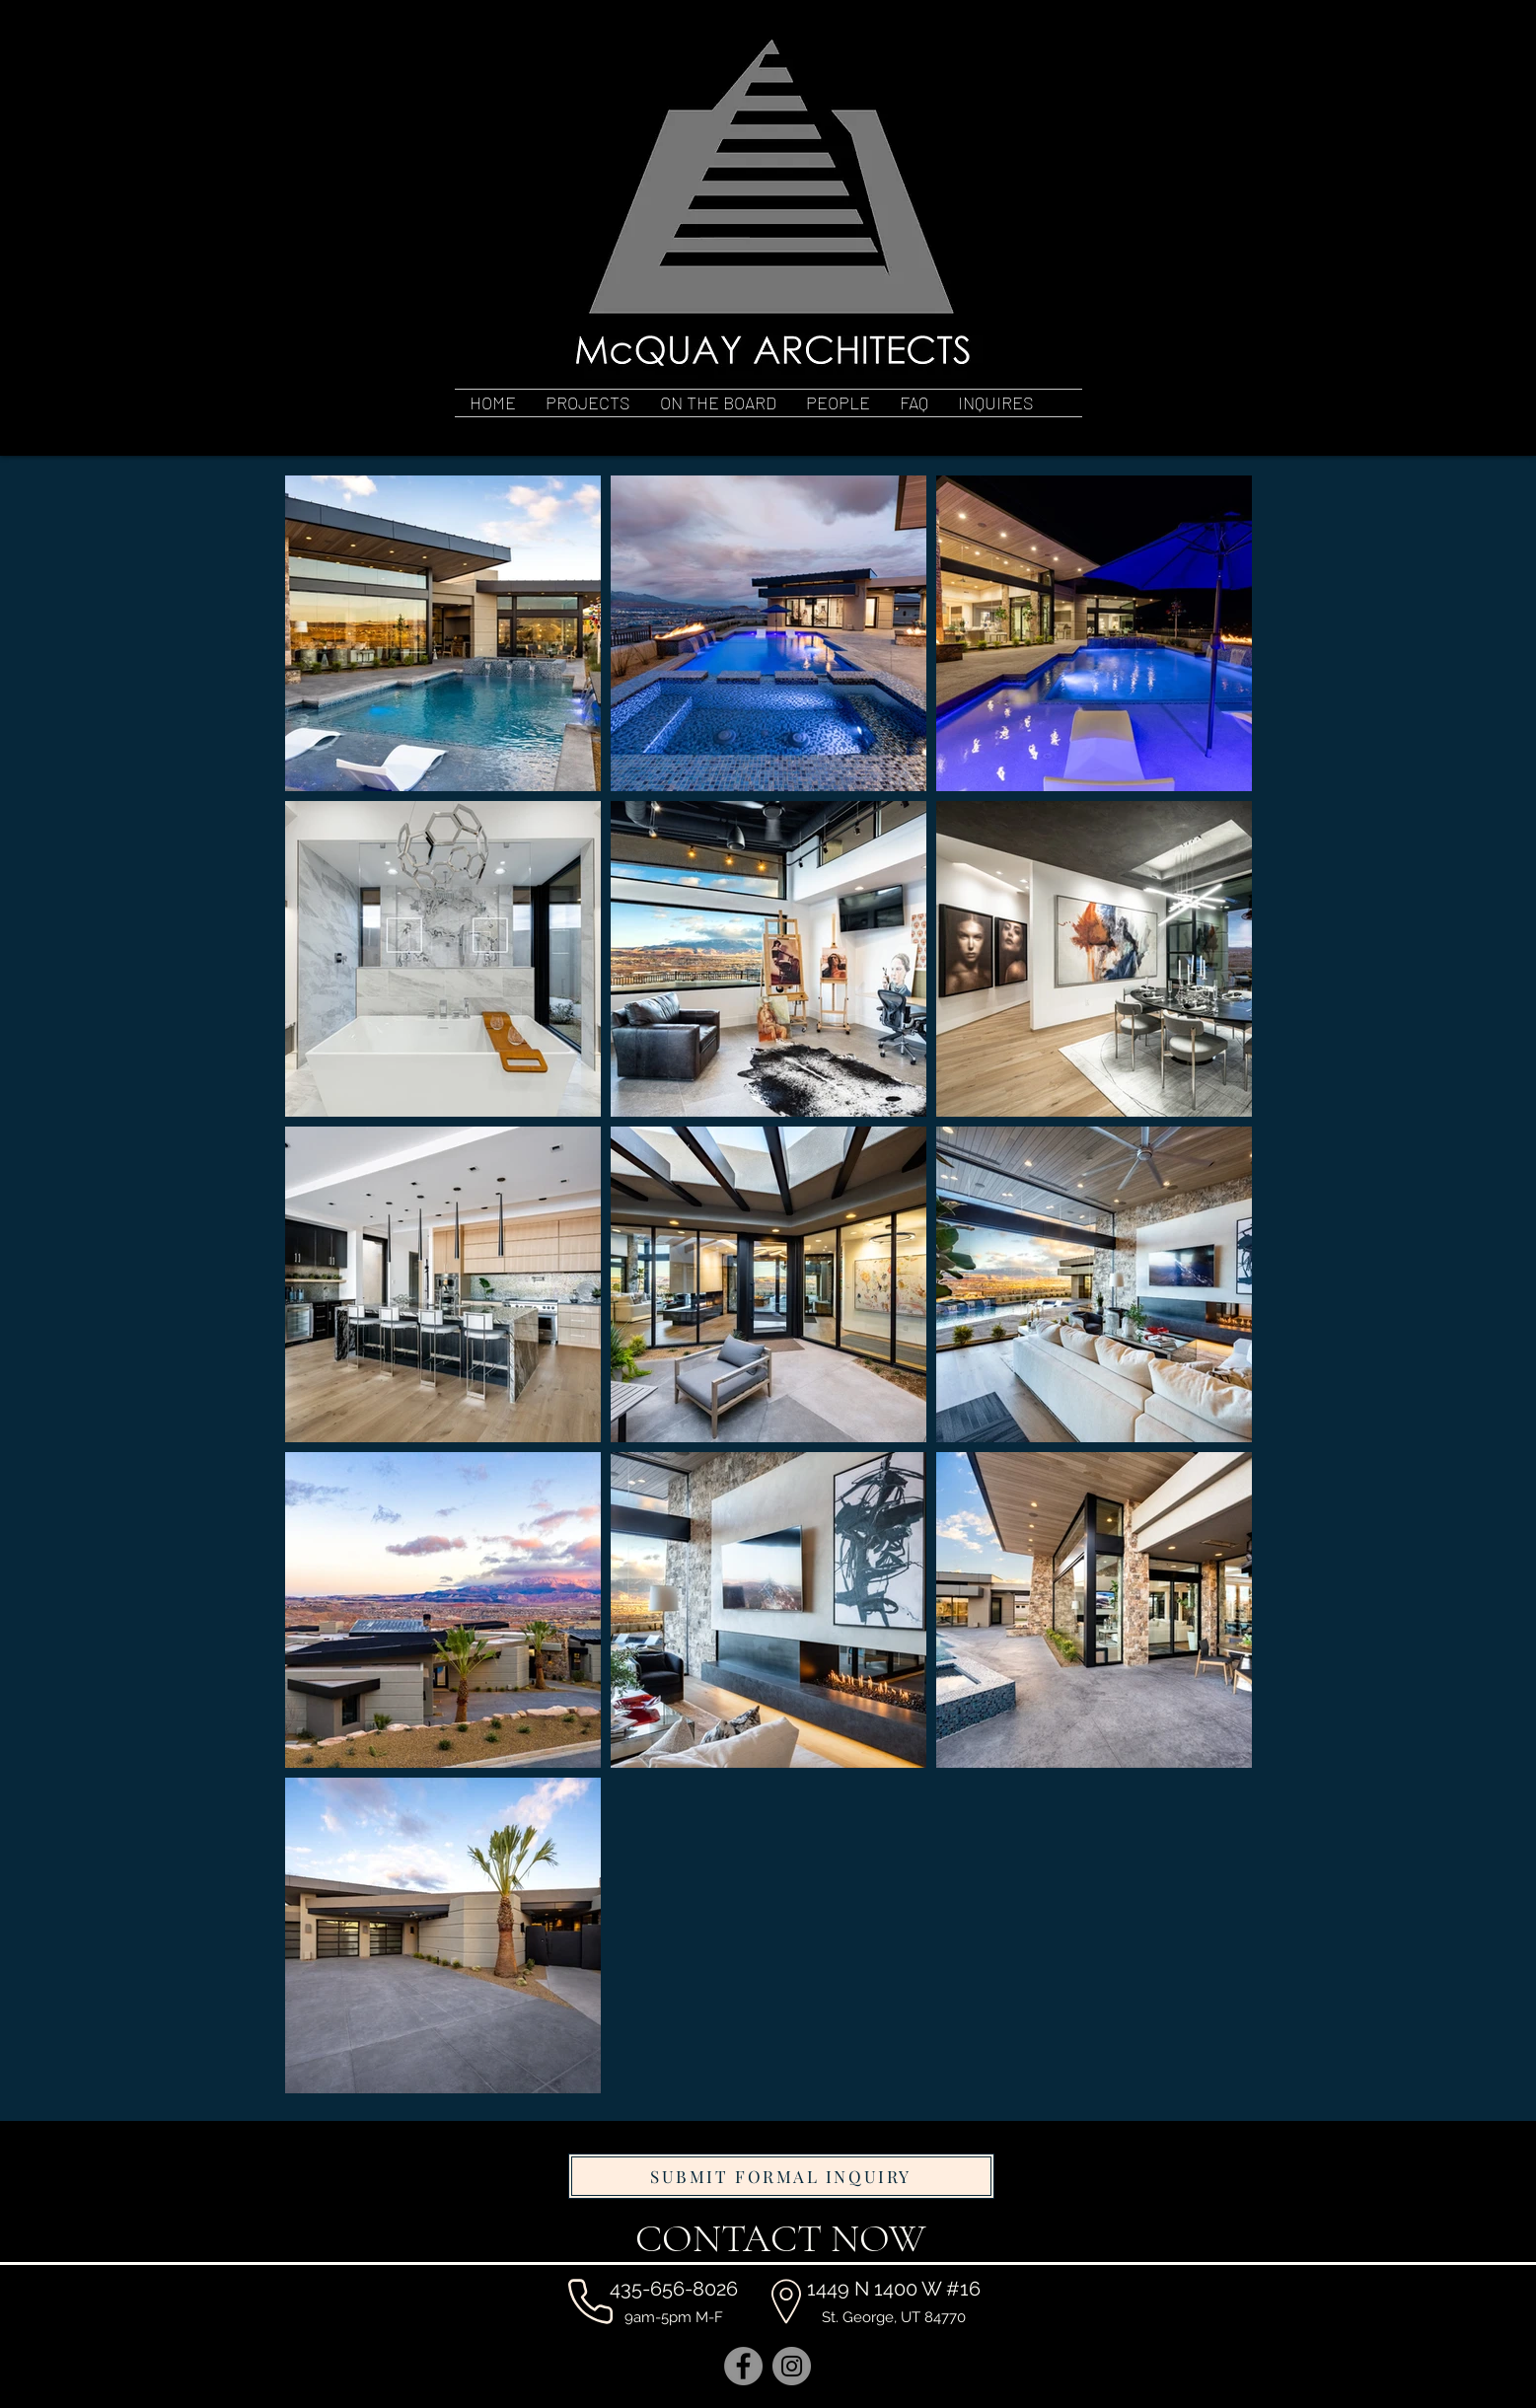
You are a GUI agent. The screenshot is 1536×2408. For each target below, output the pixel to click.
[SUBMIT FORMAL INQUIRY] (781, 2176)
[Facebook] (743, 2366)
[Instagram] (791, 2366)
